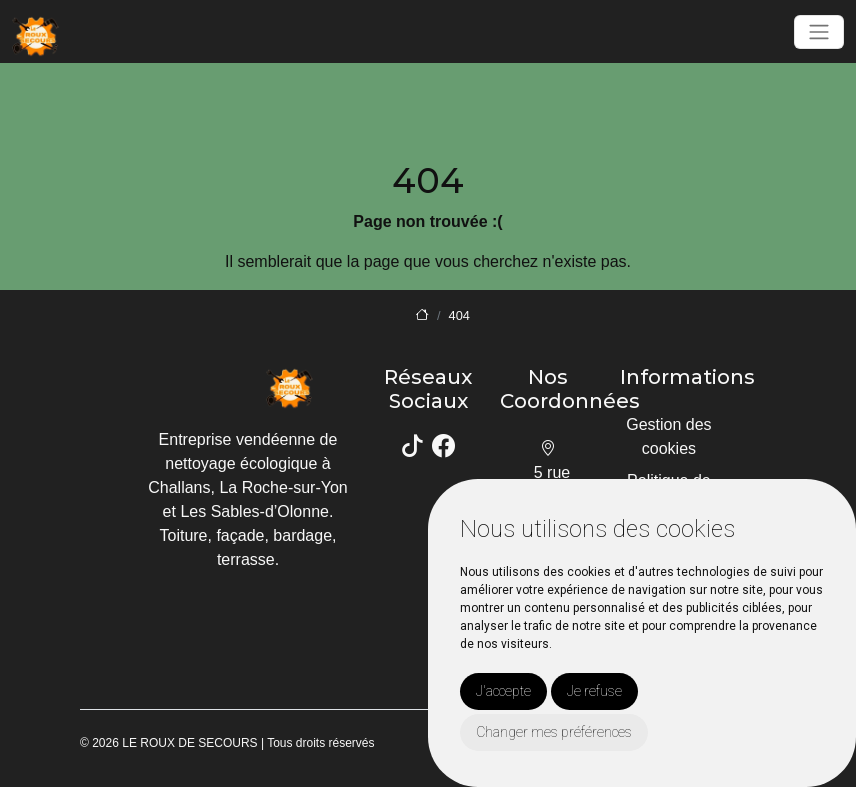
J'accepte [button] (503, 691)
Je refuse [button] (594, 691)
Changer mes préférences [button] (554, 732)
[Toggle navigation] (819, 32)
